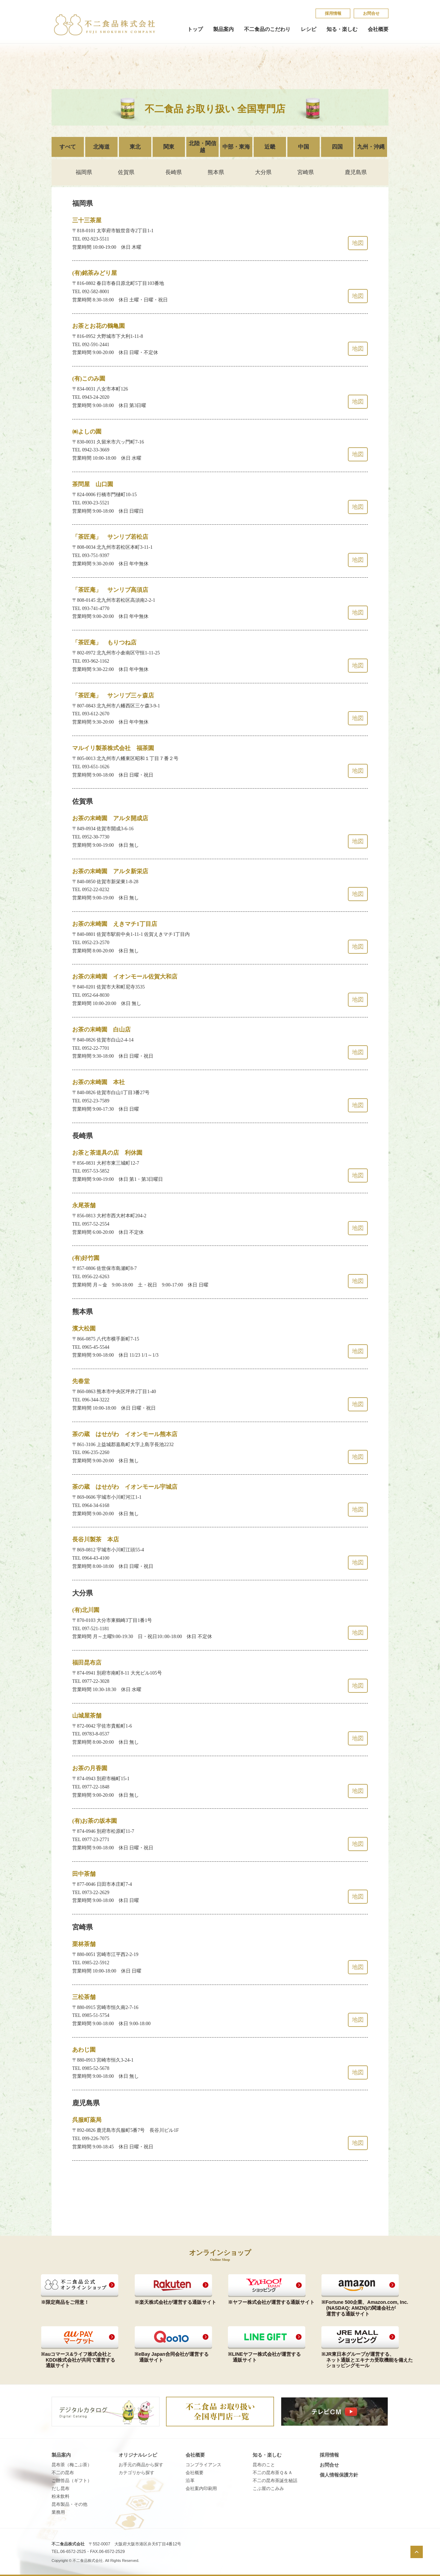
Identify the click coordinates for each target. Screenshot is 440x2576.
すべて (67, 147)
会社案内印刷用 (201, 2488)
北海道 (101, 147)
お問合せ (371, 13)
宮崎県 (305, 172)
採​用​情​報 (333, 13)
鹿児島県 (356, 172)
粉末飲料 (60, 2496)
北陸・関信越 (202, 146)
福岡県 (84, 172)
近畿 (269, 147)
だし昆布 (60, 2488)
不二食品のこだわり (267, 29)
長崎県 (173, 172)
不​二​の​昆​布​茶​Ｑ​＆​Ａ (273, 2472)
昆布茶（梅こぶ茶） (72, 2464)
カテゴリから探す (136, 2472)
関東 (168, 147)
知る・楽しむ (342, 29)
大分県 (263, 172)
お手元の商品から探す (141, 2464)
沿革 (190, 2480)
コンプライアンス (203, 2464)
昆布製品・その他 (69, 2504)
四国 (337, 147)
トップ (195, 29)
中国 (303, 147)
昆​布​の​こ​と (264, 2464)
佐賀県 (126, 172)
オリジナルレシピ (138, 2455)
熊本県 (216, 172)
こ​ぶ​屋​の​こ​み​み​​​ (268, 2488)
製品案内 (223, 29)
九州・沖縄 (371, 147)
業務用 (58, 2512)
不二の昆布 (63, 2472)
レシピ (308, 29)
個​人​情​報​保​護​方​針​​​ (339, 2475)
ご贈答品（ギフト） (72, 2480)
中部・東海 (236, 147)
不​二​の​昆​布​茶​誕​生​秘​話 (275, 2480)
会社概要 (378, 29)
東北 (135, 147)
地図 (358, 243)
